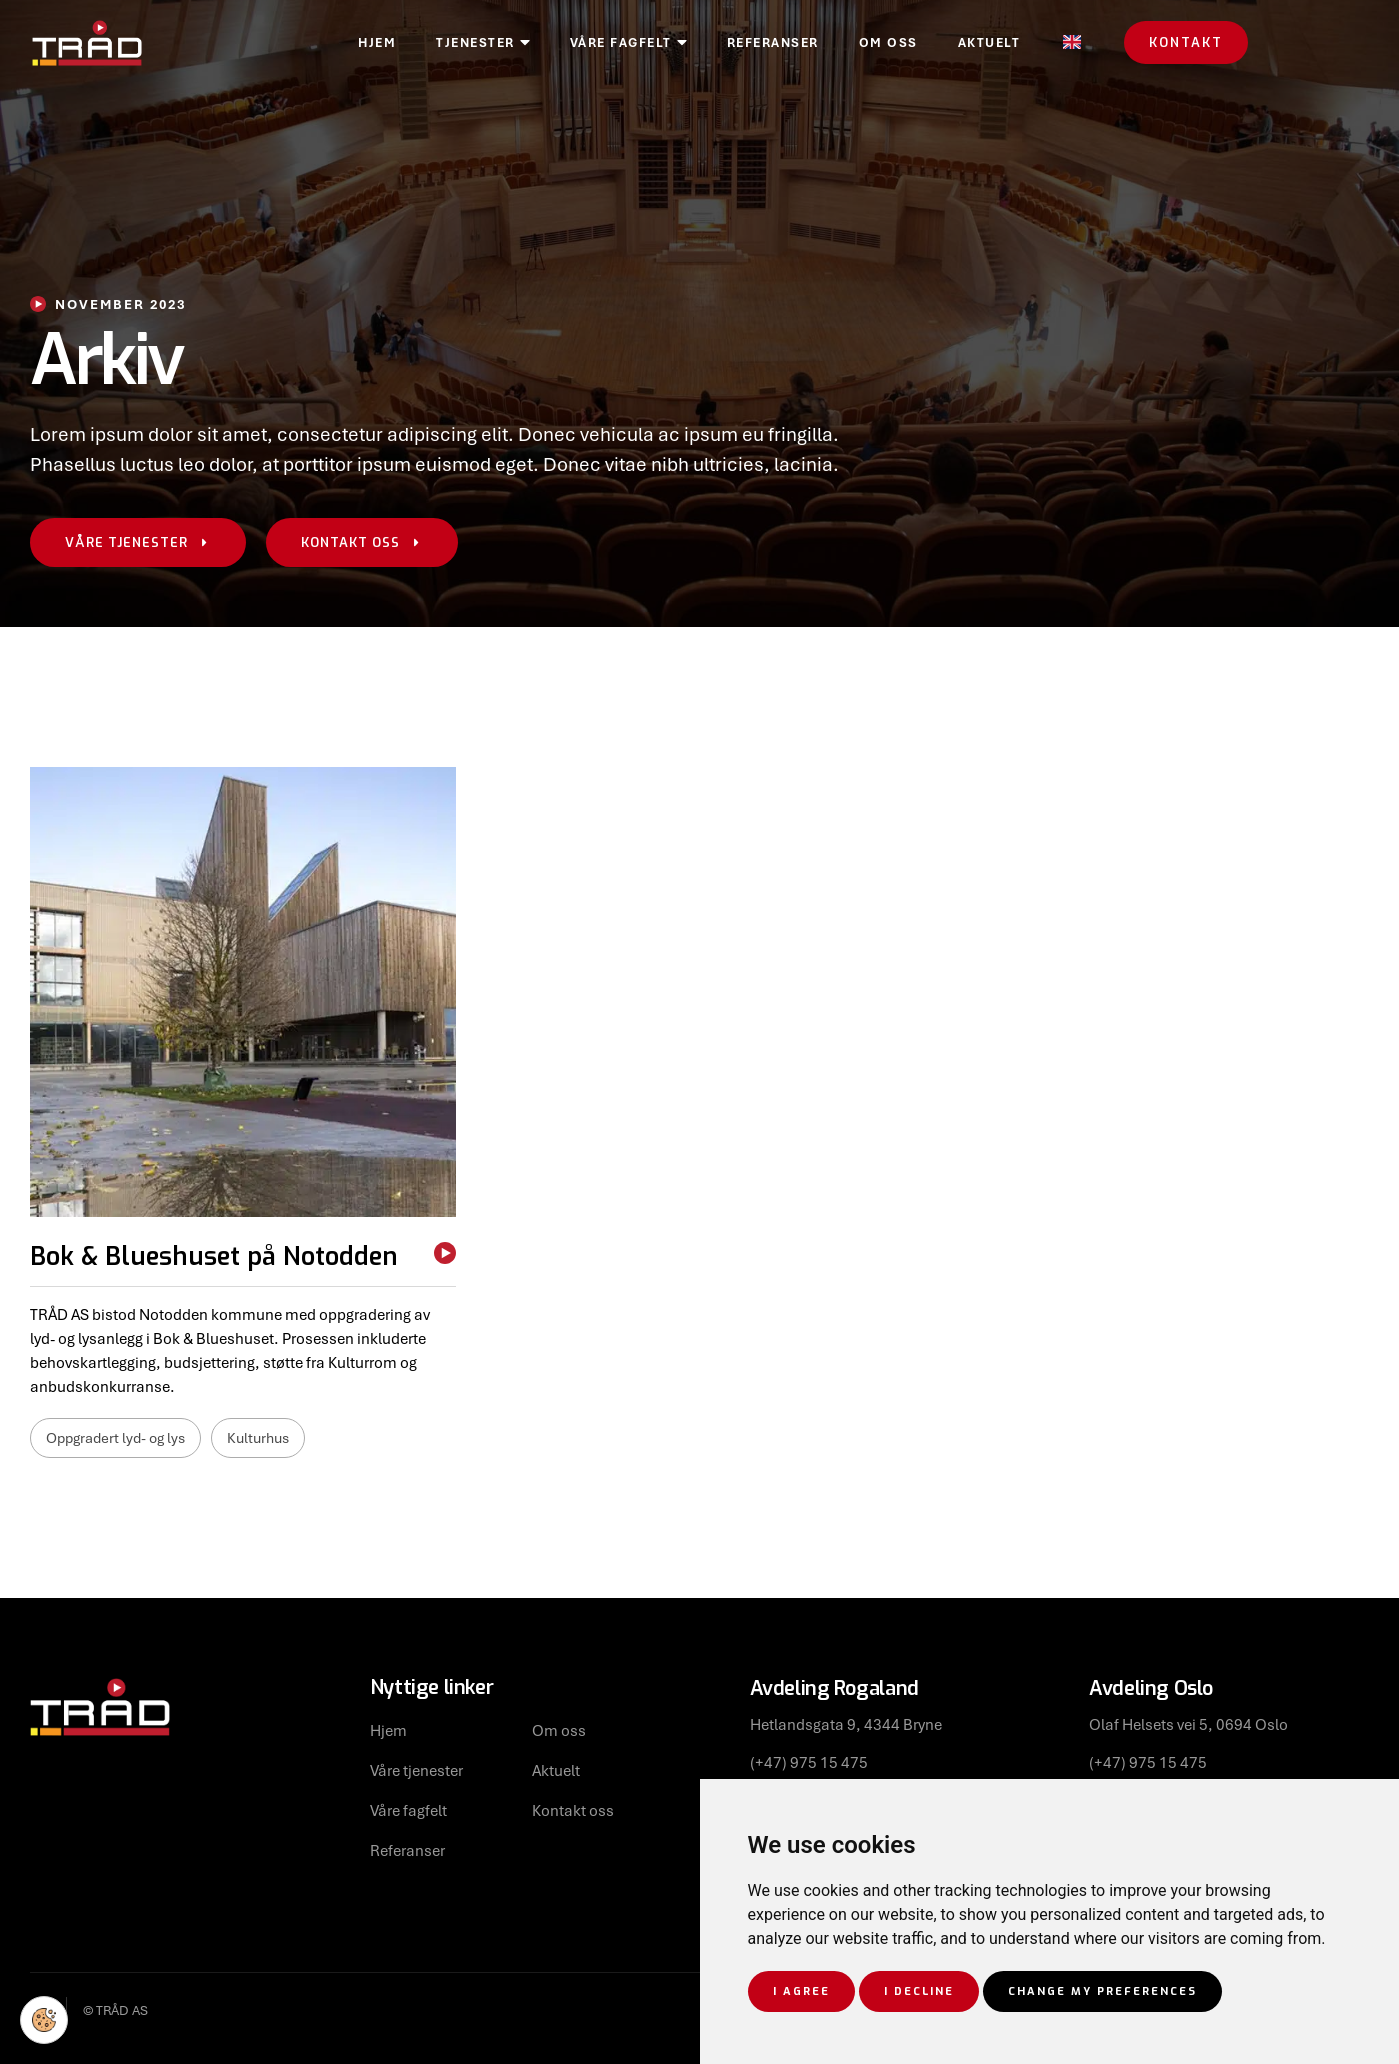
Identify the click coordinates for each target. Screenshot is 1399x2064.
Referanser (892, 44)
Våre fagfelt (747, 44)
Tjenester (602, 44)
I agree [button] (801, 1991)
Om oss (1007, 44)
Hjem (496, 44)
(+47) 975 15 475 (809, 1762)
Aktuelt (1108, 44)
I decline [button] (919, 1991)
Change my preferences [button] (1102, 1991)
